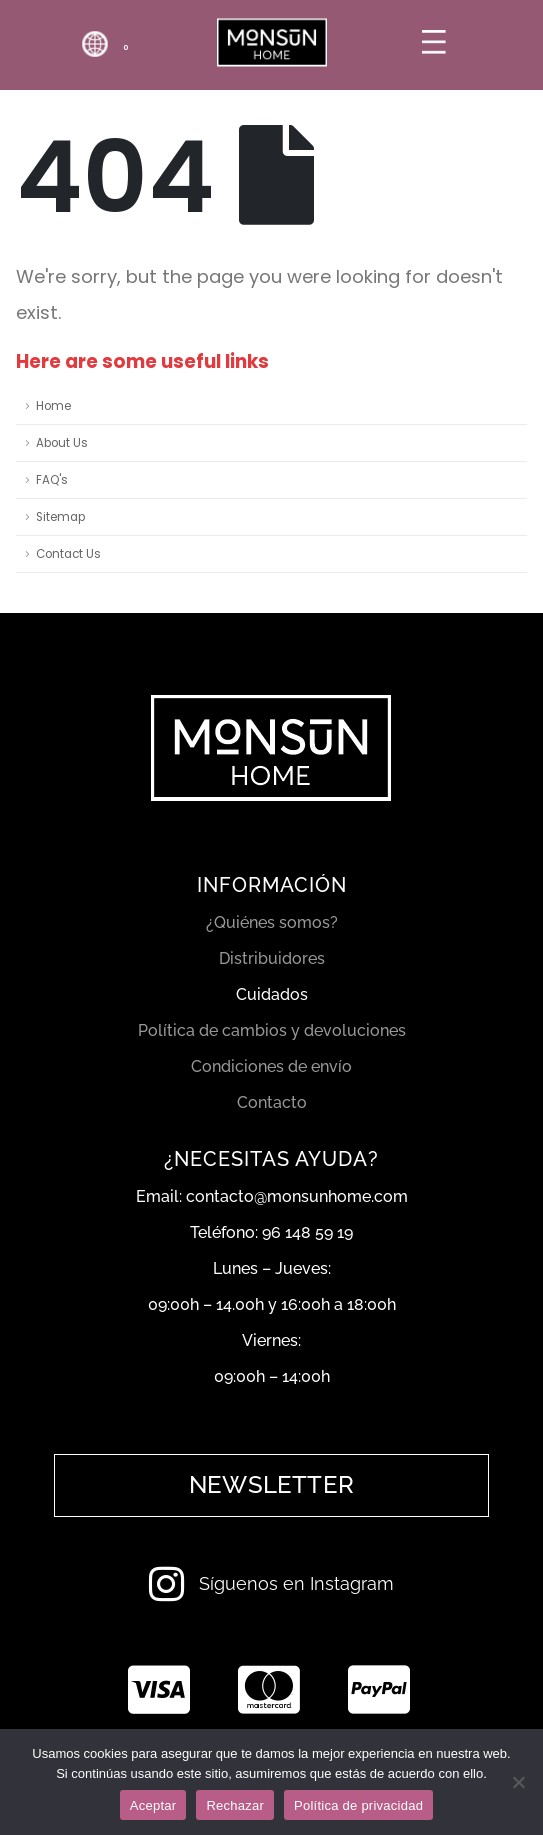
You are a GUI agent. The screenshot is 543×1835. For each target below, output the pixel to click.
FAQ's (52, 480)
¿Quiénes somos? (272, 922)
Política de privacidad (358, 1805)
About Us (62, 443)
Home (53, 406)
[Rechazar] (518, 1782)
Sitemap (60, 517)
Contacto (272, 1102)
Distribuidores (272, 958)
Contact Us (68, 554)
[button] (271, 1485)
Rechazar (235, 1805)
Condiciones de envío (271, 1066)
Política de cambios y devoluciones (272, 1030)
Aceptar (153, 1805)
